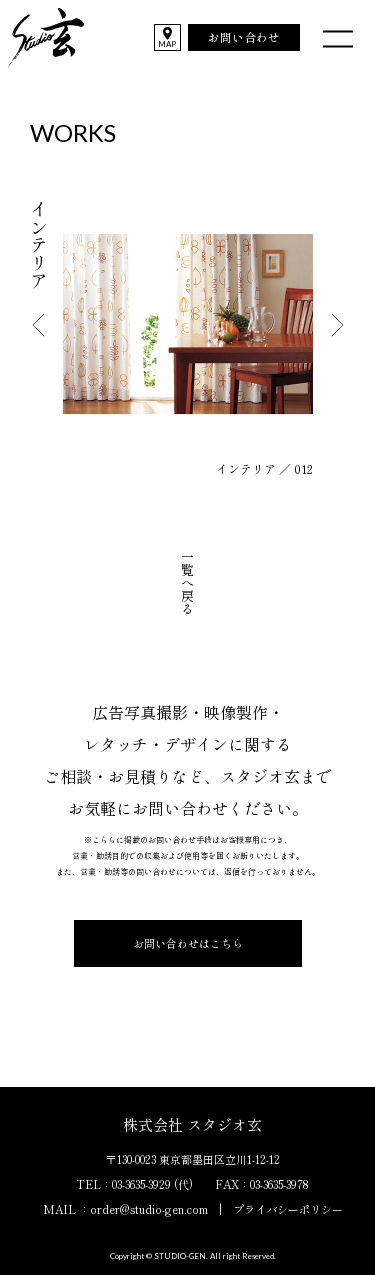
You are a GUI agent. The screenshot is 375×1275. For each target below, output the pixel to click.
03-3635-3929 (141, 1184)
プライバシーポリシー (288, 1209)
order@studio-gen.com (149, 1209)
